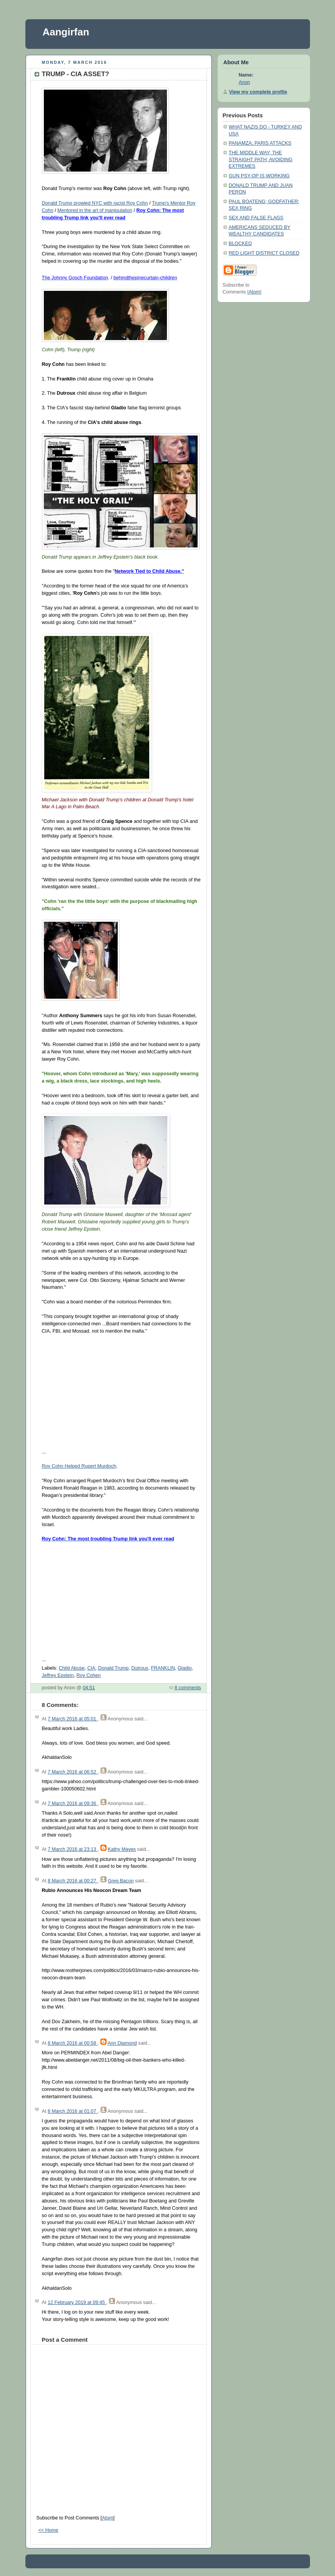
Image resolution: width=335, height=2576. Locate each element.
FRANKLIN (163, 1668)
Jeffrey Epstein (58, 1675)
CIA (91, 1668)
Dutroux (139, 1668)
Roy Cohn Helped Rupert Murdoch (79, 1466)
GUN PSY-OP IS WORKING (259, 176)
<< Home (48, 2530)
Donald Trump (113, 1668)
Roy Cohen (89, 1675)
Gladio (185, 1668)
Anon (244, 82)
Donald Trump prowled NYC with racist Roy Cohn (95, 203)
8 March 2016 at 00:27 (73, 1881)
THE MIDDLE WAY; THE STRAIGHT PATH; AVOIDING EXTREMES (261, 159)
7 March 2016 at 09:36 (73, 1803)
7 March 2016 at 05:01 (73, 1719)
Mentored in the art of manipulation (94, 210)
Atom (107, 2518)
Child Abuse (72, 1668)
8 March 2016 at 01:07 (73, 2111)
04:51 (89, 1687)
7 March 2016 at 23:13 (73, 1849)
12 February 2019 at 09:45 (77, 2302)
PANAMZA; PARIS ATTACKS (260, 143)
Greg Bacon (120, 1881)
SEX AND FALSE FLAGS (256, 217)
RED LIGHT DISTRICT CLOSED (264, 253)
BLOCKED (240, 243)
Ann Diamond (122, 2043)
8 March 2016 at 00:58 (73, 2043)
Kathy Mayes (122, 1849)
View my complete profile (258, 92)
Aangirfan (66, 32)
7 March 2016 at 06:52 (73, 1772)
